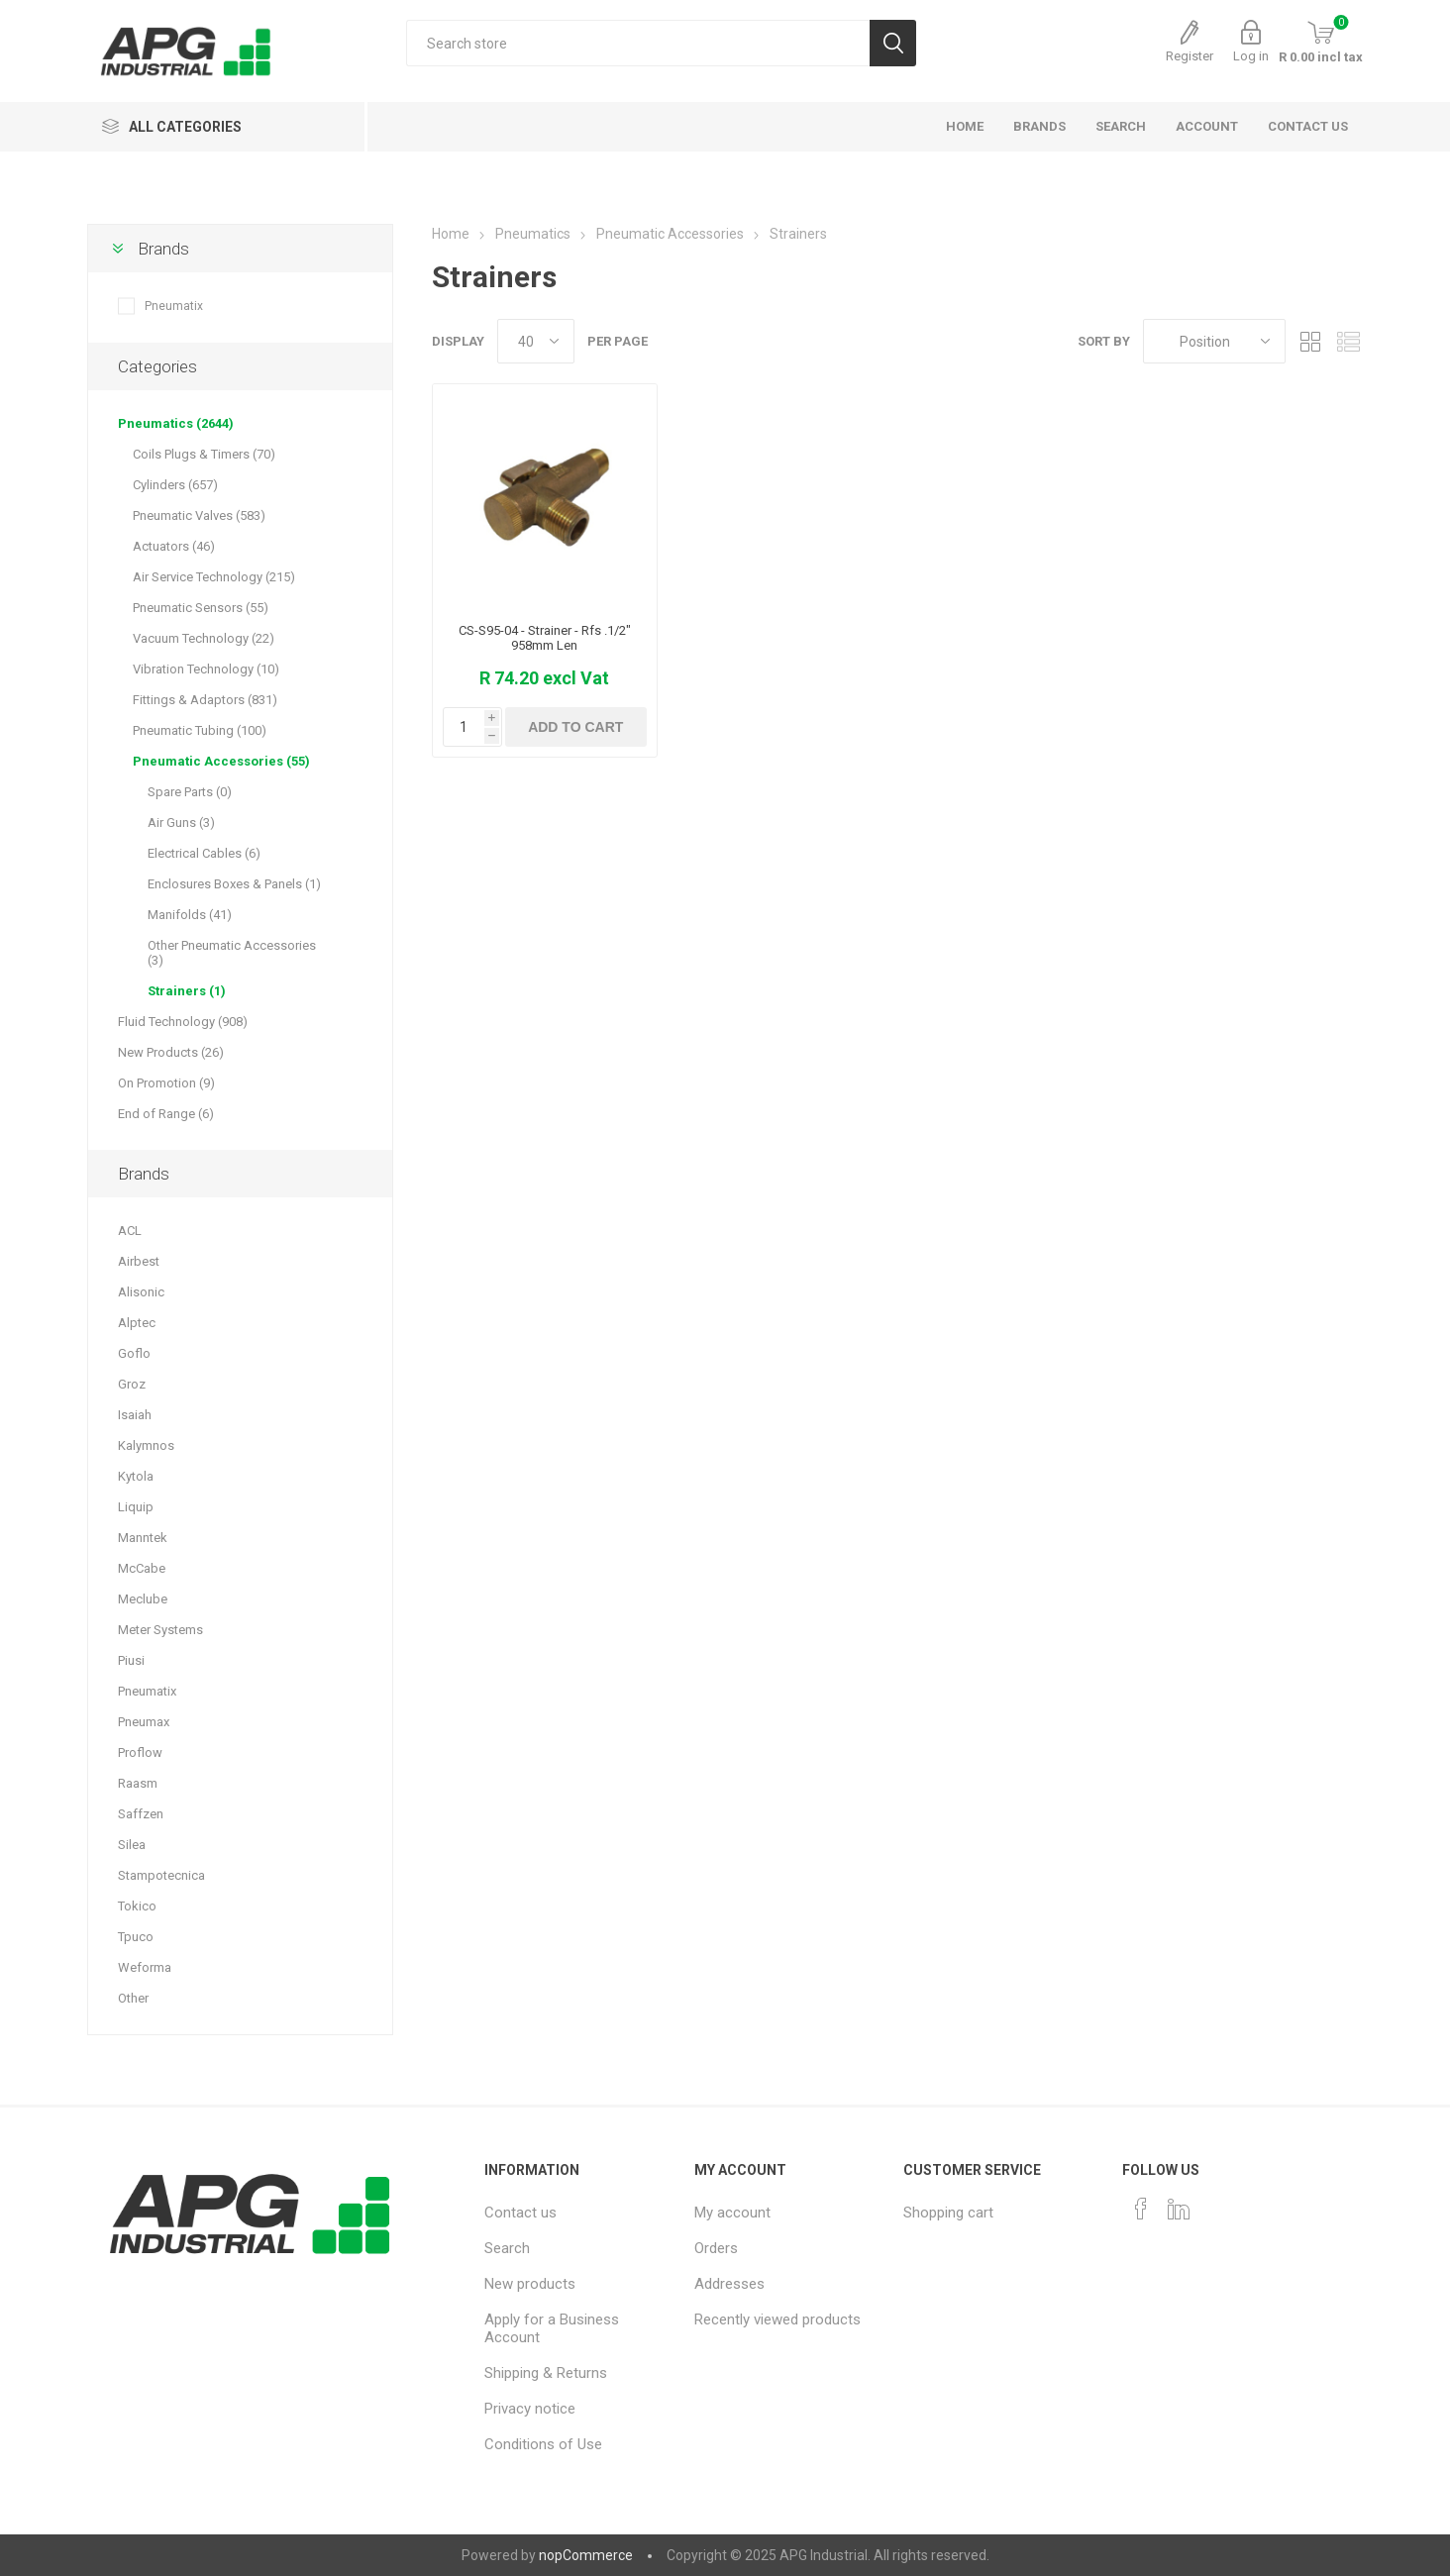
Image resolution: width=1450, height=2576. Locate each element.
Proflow (140, 1752)
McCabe (141, 1568)
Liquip (136, 1506)
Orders (716, 2248)
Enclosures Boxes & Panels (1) (234, 883)
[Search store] (638, 43)
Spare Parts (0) (190, 791)
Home (450, 234)
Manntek (142, 1537)
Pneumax (143, 1721)
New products (529, 2284)
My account (732, 2212)
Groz (132, 1384)
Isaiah (135, 1414)
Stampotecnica (161, 1875)
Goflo (134, 1353)
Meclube (142, 1599)
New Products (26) (171, 1052)
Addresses (729, 2284)
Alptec (136, 1322)
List (1348, 341)
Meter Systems (160, 1629)
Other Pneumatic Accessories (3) (232, 953)
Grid (1310, 341)
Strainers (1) (187, 990)
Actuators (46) (174, 546)
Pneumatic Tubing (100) (199, 730)
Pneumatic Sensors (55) (200, 607)
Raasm (137, 1783)
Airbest (138, 1261)
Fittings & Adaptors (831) (205, 699)
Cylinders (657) (175, 484)
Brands (163, 248)
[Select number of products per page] (535, 341)
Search (507, 2248)
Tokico (137, 1906)
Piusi (131, 1660)
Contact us (520, 2212)
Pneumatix (174, 306)
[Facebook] (1141, 2208)
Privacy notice (529, 2409)
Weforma (144, 1967)
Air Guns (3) (181, 822)
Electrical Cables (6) (204, 853)
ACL (130, 1230)
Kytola (136, 1476)
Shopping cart (948, 2212)
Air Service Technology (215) (214, 576)
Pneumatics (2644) (176, 423)
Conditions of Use (543, 2444)
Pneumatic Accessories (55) (221, 761)
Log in (1251, 56)
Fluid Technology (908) (183, 1021)
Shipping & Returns (545, 2373)
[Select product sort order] (1214, 341)
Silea (132, 1844)
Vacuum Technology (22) (203, 638)
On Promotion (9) (166, 1083)
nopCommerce (586, 2555)
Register (1189, 56)
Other (133, 1998)
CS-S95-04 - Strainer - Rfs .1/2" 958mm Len (545, 638)
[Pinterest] (1178, 2208)
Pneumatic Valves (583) (199, 515)
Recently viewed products (777, 2319)
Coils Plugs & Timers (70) (204, 454)
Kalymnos (146, 1445)
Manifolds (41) (190, 914)
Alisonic (141, 1292)
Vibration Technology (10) (206, 669)
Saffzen (140, 1813)
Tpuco (136, 1936)
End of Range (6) (166, 1113)
